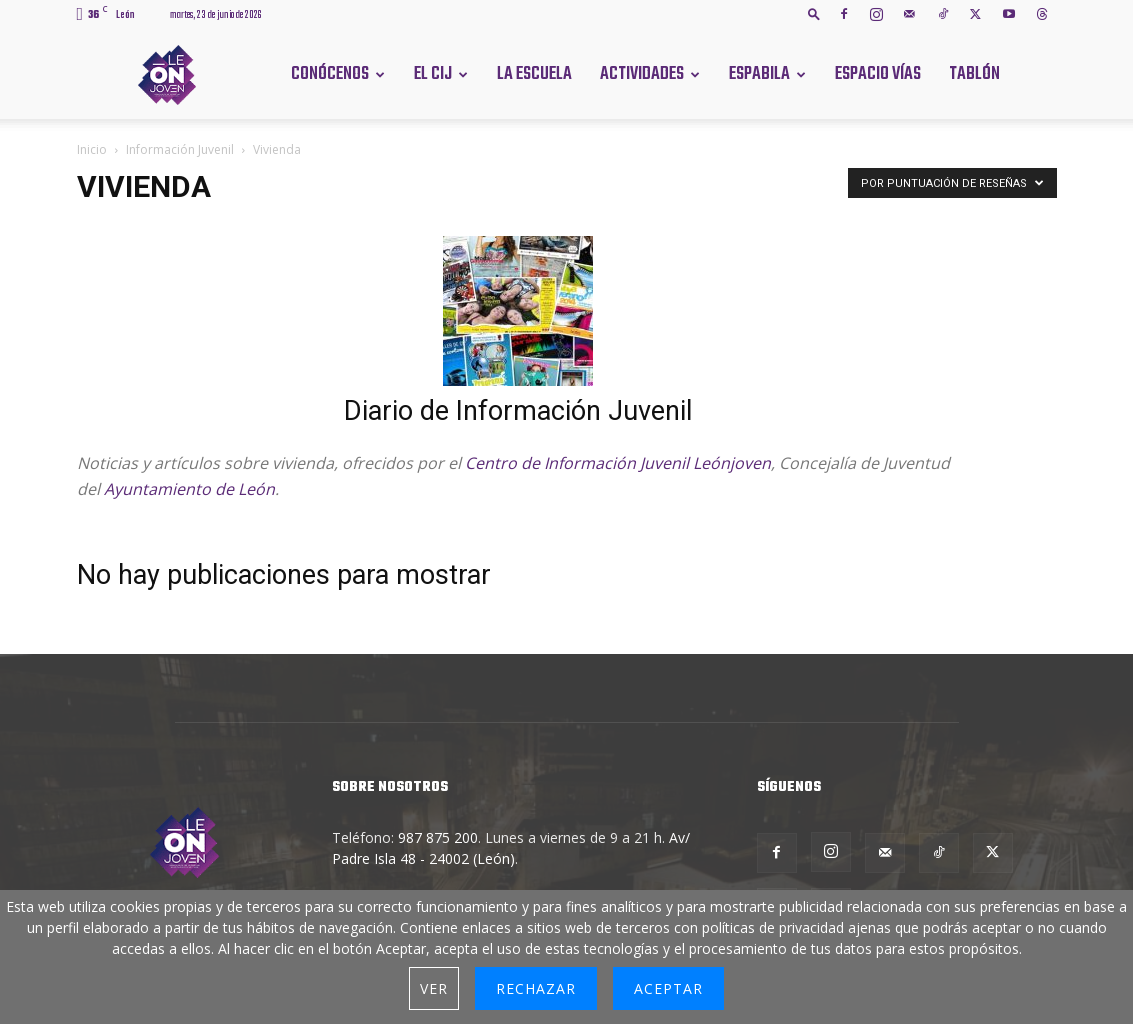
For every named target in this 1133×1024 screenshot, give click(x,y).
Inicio (92, 149)
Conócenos (330, 74)
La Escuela (534, 74)
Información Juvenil (180, 149)
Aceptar (668, 988)
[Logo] (167, 73)
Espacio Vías (878, 74)
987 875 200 (438, 837)
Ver (434, 988)
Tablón (974, 74)
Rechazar (536, 988)
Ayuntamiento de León (189, 489)
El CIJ (433, 74)
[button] (814, 13)
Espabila (759, 74)
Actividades (642, 74)
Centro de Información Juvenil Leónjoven (618, 463)
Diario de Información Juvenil (518, 411)
